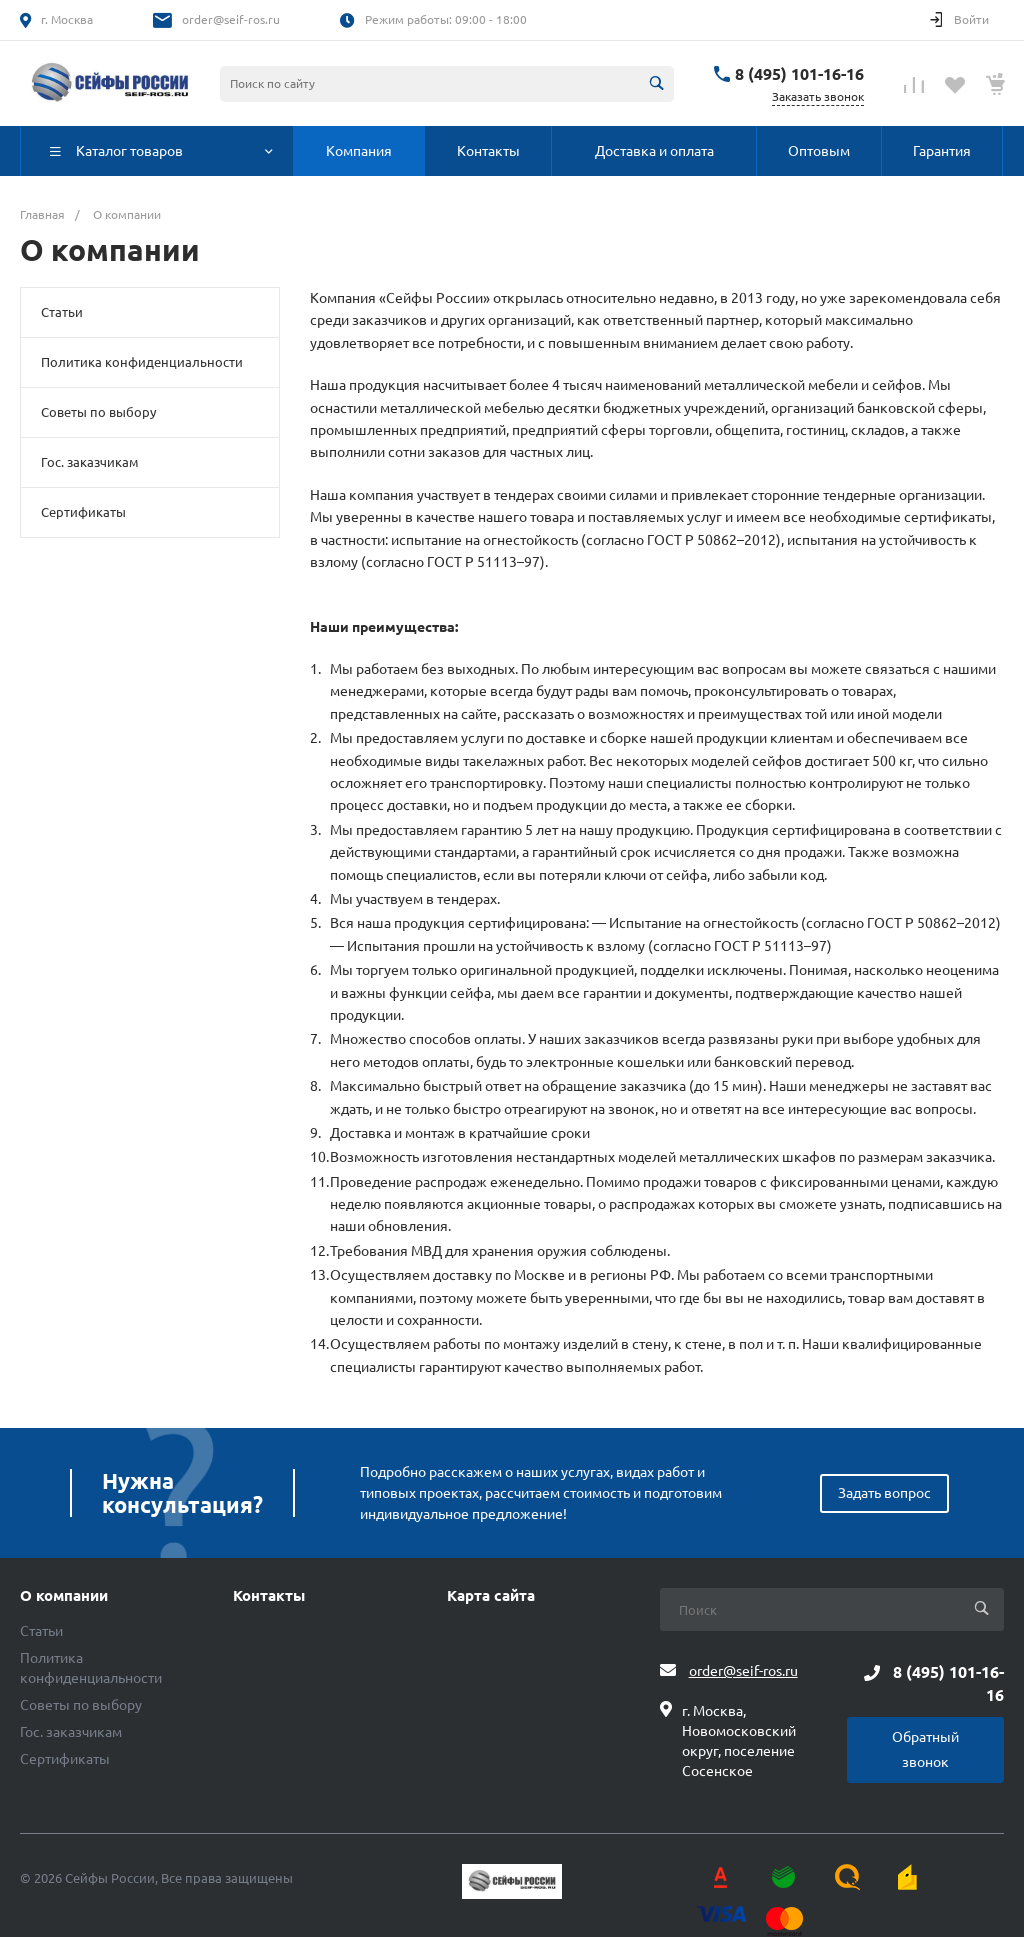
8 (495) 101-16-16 (799, 74)
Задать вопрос (884, 1493)
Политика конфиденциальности (142, 362)
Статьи (62, 312)
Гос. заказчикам (90, 462)
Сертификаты (83, 512)
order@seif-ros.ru (231, 19)
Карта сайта (491, 1596)
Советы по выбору (98, 412)
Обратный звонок (925, 1749)
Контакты (269, 1596)
